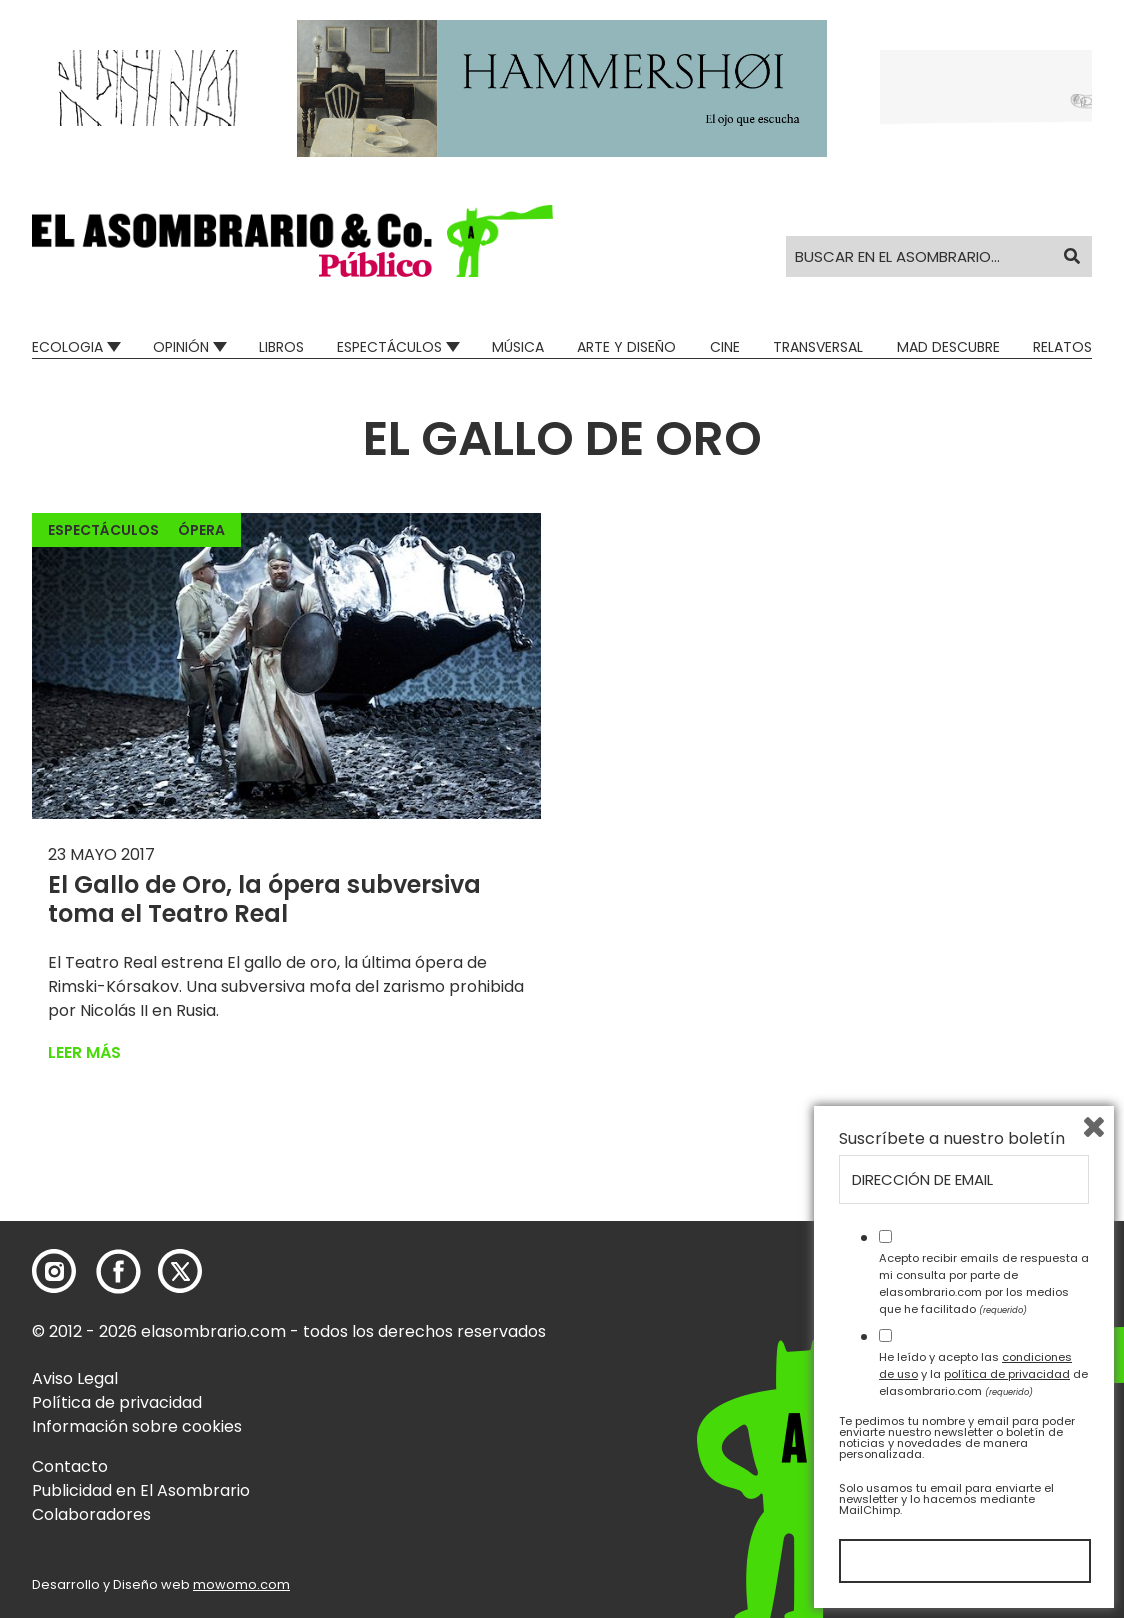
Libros (281, 347)
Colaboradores (91, 1514)
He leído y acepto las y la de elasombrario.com (983, 1374)
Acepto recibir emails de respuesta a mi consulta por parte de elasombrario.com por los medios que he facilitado (984, 1283)
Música (518, 347)
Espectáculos (389, 347)
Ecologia (67, 347)
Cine (725, 347)
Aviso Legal (75, 1378)
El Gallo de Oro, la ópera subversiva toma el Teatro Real (264, 899)
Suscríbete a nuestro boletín (952, 1139)
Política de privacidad (117, 1402)
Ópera (201, 530)
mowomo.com (241, 1584)
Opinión (181, 347)
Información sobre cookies (137, 1426)
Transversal (818, 347)
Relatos (1062, 347)
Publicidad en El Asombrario (141, 1490)
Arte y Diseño (626, 347)
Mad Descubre (948, 347)
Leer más (84, 1052)
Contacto (70, 1466)
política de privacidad (1007, 1374)
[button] (292, 241)
